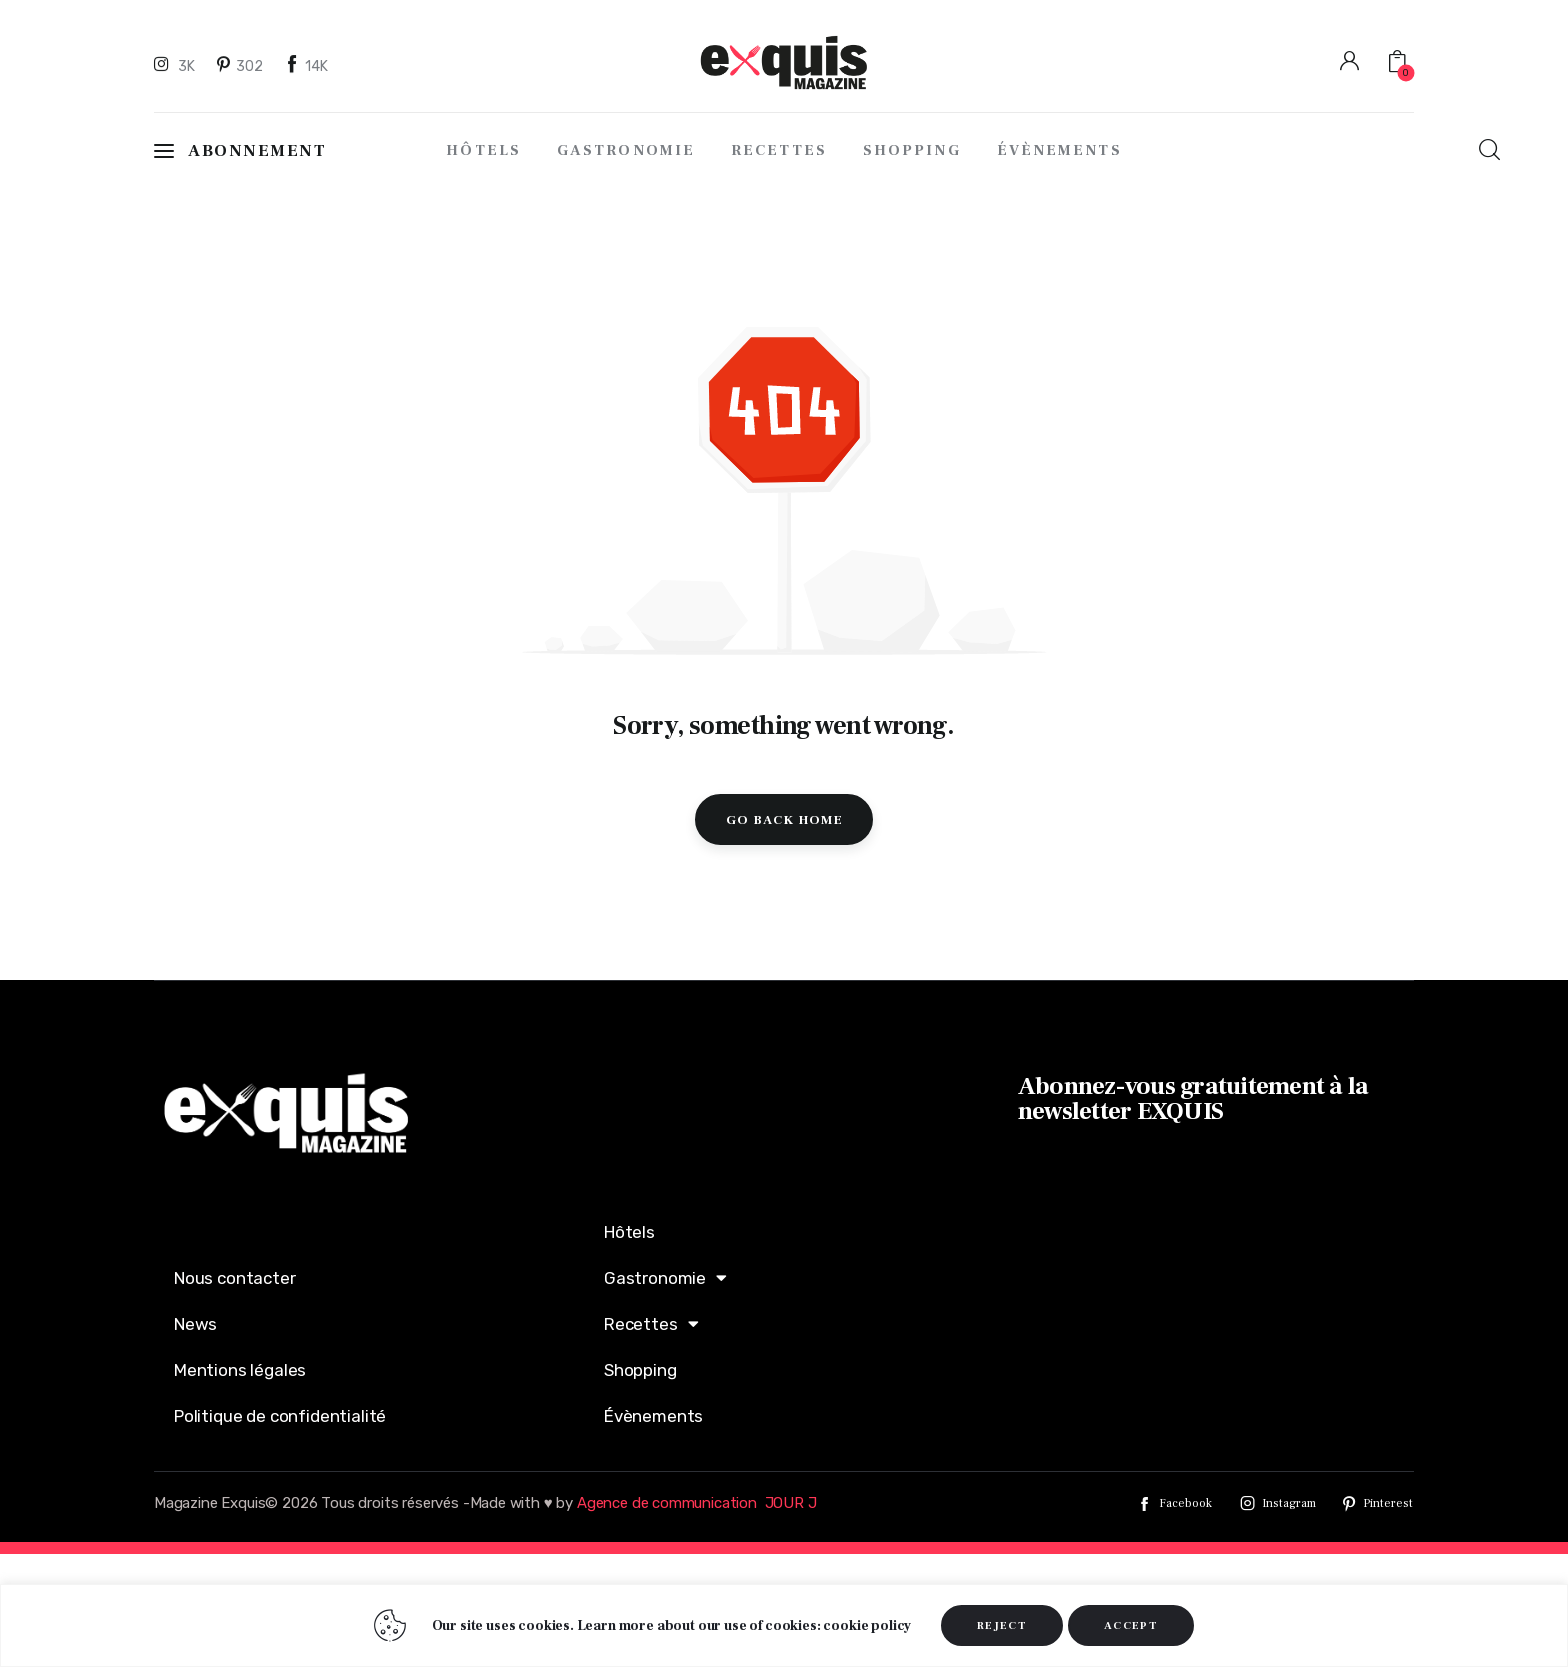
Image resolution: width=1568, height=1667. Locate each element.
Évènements (653, 1416)
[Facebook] (307, 65)
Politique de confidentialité (280, 1416)
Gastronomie (665, 1277)
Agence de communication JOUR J (697, 1503)
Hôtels (629, 1232)
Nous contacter (235, 1278)
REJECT (1002, 1625)
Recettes (651, 1323)
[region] (784, 1625)
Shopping (640, 1370)
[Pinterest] (241, 65)
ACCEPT (1131, 1625)
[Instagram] (177, 65)
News (195, 1324)
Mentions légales (240, 1370)
